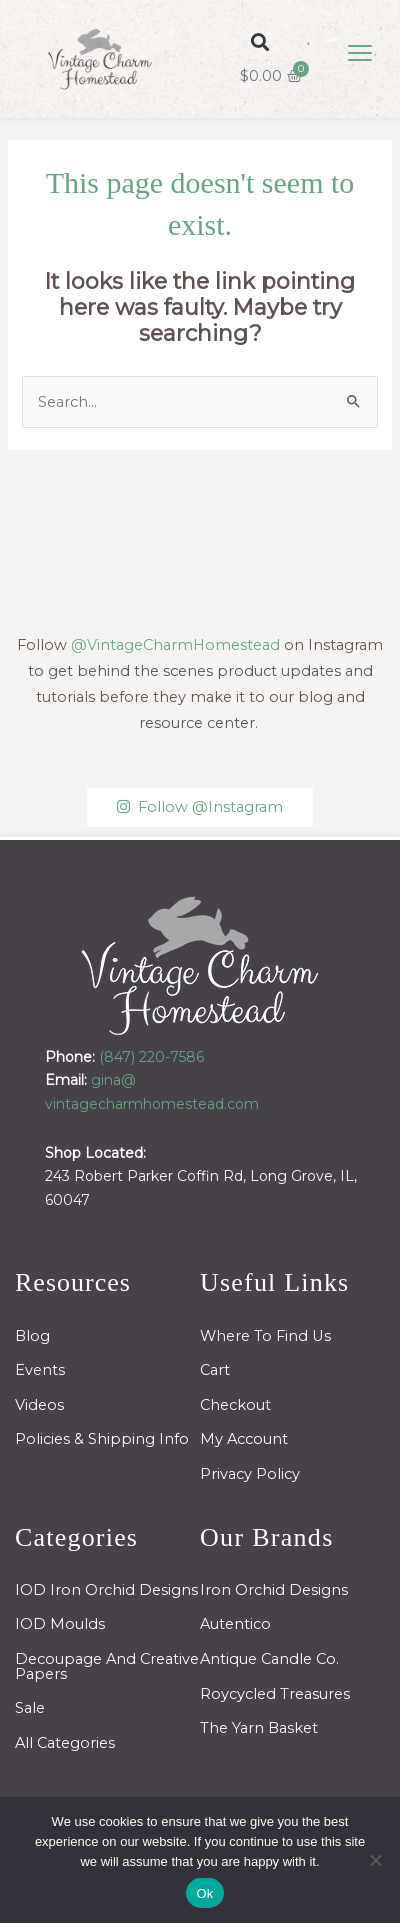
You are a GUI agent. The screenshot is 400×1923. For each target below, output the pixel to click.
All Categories (65, 1743)
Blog (32, 1336)
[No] (375, 1860)
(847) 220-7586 (151, 1057)
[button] (260, 41)
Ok (204, 1893)
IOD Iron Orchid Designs (106, 1590)
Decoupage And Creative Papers (107, 1666)
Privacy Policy (250, 1474)
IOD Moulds (60, 1624)
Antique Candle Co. (269, 1659)
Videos (39, 1405)
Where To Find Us (265, 1336)
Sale (30, 1708)
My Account (244, 1439)
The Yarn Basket (259, 1728)
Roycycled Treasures (275, 1694)
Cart (215, 1370)
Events (40, 1370)
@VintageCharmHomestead (175, 645)
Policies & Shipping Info (102, 1439)
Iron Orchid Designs (274, 1590)
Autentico (235, 1624)
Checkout (235, 1405)
